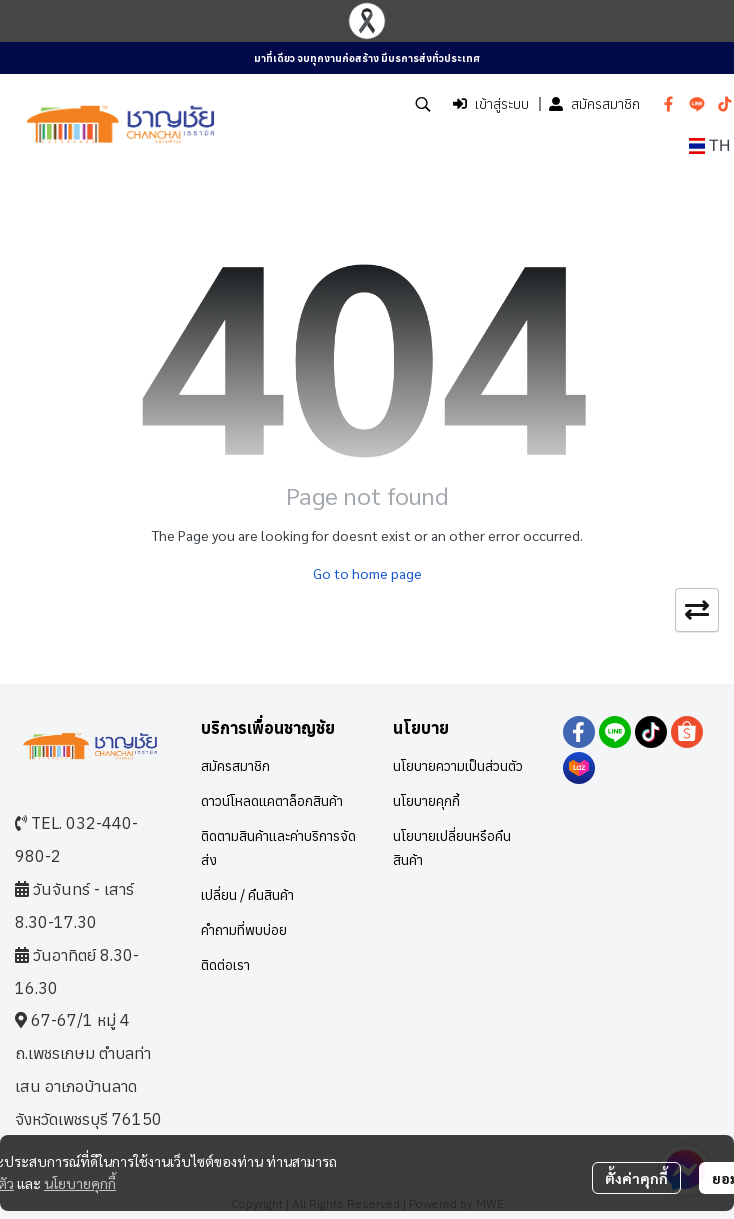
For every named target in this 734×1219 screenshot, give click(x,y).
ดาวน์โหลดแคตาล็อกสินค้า (272, 801)
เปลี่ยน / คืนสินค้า (247, 895)
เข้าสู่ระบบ (491, 104)
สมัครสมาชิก (594, 104)
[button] (423, 104)
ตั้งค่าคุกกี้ (636, 1178)
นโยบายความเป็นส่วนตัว (458, 766)
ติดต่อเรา (225, 965)
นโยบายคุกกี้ (80, 1183)
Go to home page (367, 573)
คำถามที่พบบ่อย (244, 930)
